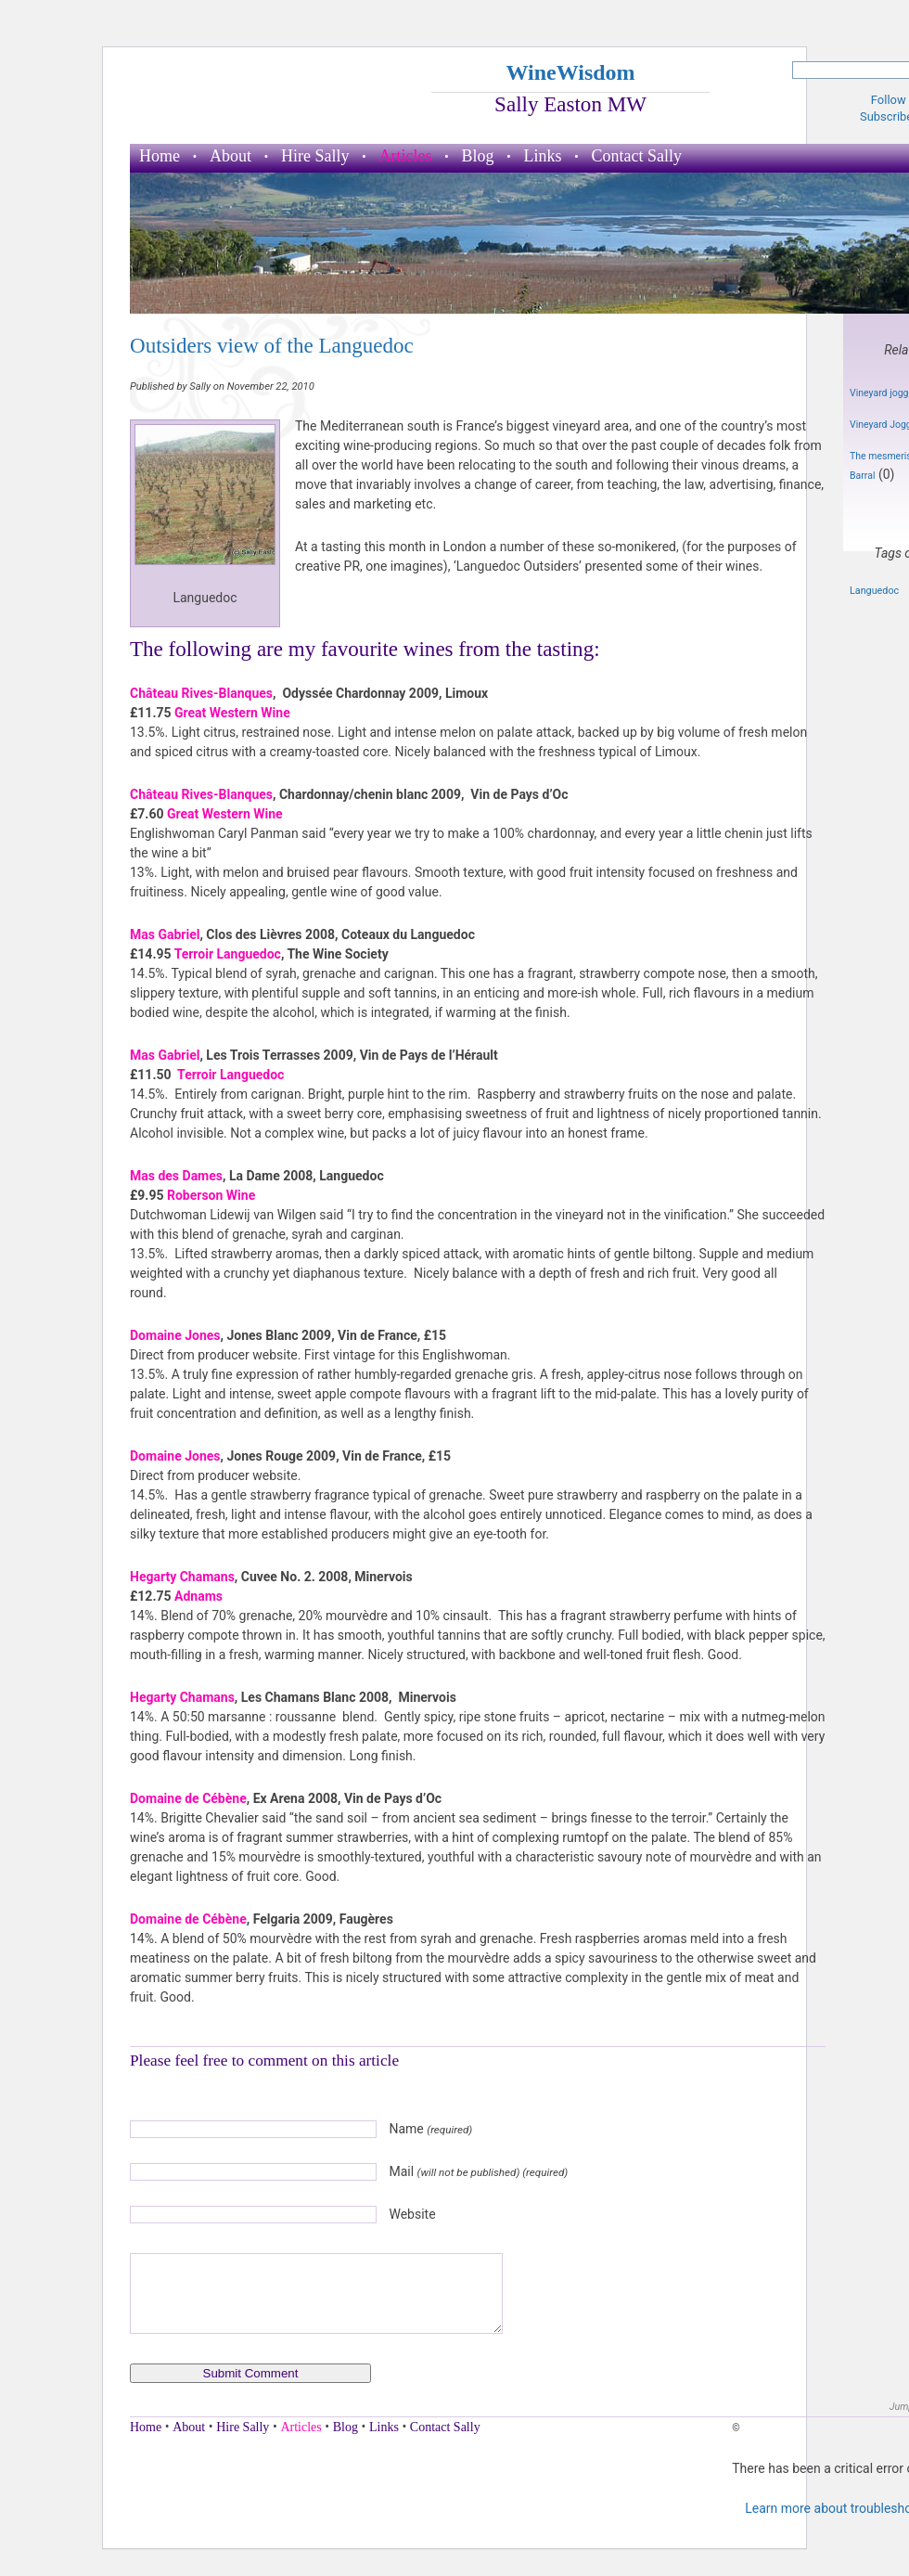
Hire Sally (315, 156)
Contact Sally (637, 156)
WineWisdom (570, 72)
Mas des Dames (176, 1175)
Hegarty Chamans (182, 1576)
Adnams (198, 1596)
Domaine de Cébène (188, 1798)
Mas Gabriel (164, 934)
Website (412, 2214)
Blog (477, 156)
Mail (478, 2171)
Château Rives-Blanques (201, 693)
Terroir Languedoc (227, 954)
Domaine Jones (175, 1335)
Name (430, 2128)
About (230, 156)
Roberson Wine (211, 1195)
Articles (405, 156)
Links (543, 156)
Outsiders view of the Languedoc (272, 345)
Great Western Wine (232, 712)
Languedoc (874, 591)
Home (159, 156)
